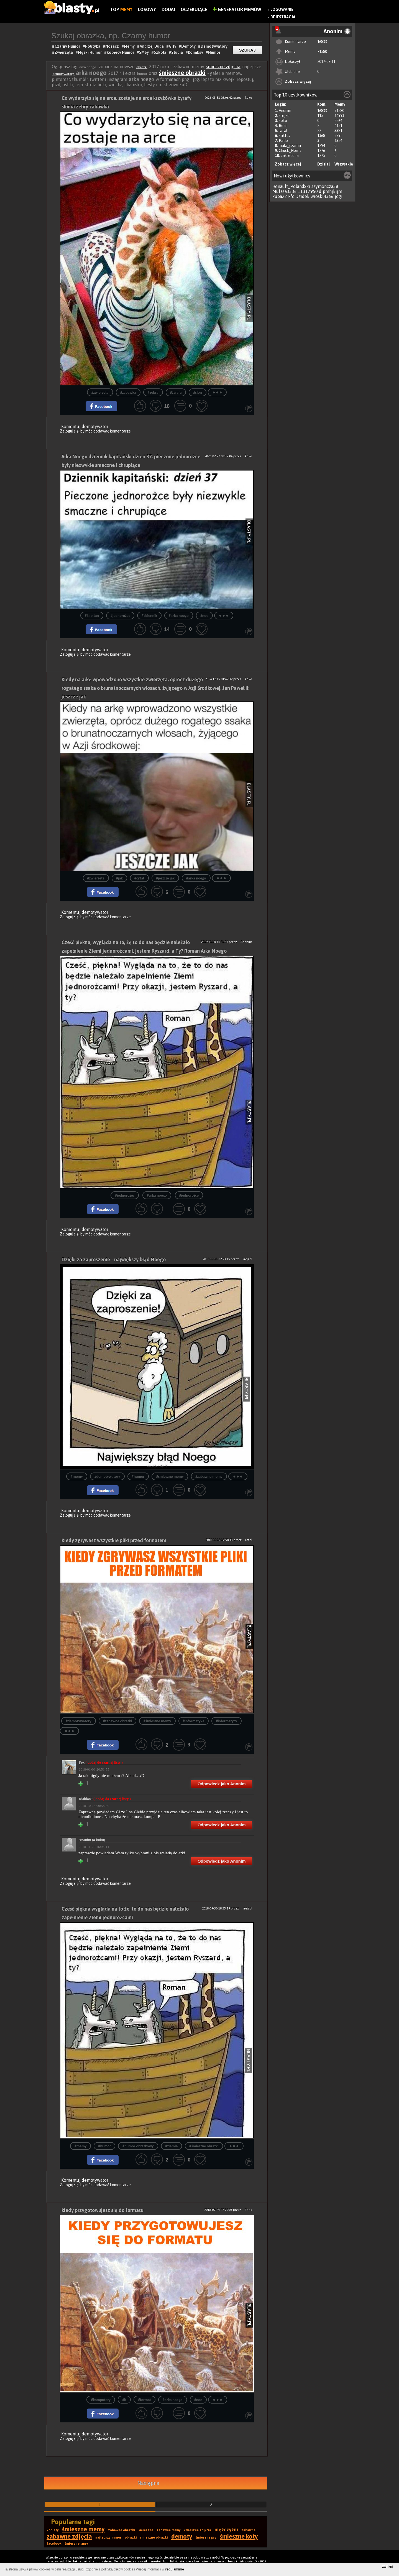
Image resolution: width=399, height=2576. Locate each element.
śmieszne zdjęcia (223, 66)
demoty (181, 2536)
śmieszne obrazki (182, 72)
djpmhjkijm (330, 191)
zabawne (248, 2530)
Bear (283, 125)
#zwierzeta (100, 392)
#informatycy (226, 1721)
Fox (101, 1762)
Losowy (147, 9)
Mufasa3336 (284, 191)
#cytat (139, 878)
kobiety (53, 2530)
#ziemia (171, 2146)
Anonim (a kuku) (92, 1840)
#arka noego (179, 615)
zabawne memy (169, 2530)
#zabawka (128, 392)
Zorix (248, 2210)
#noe (204, 615)
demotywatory (63, 74)
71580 (322, 51)
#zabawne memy (208, 1476)
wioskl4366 (322, 196)
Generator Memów (237, 9)
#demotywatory (107, 1476)
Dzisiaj (323, 164)
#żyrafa (176, 392)
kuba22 (279, 196)
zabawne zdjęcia (69, 2536)
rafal (283, 130)
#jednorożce (189, 1195)
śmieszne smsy (76, 2544)
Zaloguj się (69, 431)
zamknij (387, 2567)
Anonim (285, 110)
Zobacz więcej (298, 81)
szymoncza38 (324, 186)
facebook (54, 2544)
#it (124, 2399)
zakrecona (290, 155)
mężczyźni (226, 2529)
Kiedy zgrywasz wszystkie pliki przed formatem (114, 1540)
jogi (338, 196)
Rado (283, 140)
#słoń (197, 392)
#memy (77, 1476)
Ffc (291, 196)
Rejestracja (282, 17)
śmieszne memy (83, 2529)
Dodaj (168, 9)
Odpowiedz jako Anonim (222, 1783)
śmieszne (146, 2530)
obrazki (141, 67)
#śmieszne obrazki (204, 2146)
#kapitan (92, 615)
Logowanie (281, 9)
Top (121, 9)
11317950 (308, 191)
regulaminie (174, 2569)
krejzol (285, 115)
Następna (148, 2483)
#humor (138, 1476)
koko (283, 120)
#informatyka (193, 1721)
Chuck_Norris (290, 150)
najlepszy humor (108, 2537)
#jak (119, 878)
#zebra (153, 392)
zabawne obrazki (121, 2530)
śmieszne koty (239, 2536)
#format (144, 2399)
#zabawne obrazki (117, 1721)
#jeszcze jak (165, 878)
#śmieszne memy (169, 1476)
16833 (322, 41)
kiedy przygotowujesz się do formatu (103, 2210)
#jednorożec (120, 615)
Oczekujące (194, 9)
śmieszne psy (206, 2537)
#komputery (101, 2399)
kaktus (284, 135)
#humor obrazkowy (138, 2146)
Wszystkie (343, 164)
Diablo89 (105, 1799)
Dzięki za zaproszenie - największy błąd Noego (114, 1259)
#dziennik (149, 615)
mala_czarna (290, 145)
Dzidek (302, 196)
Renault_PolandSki (291, 186)
